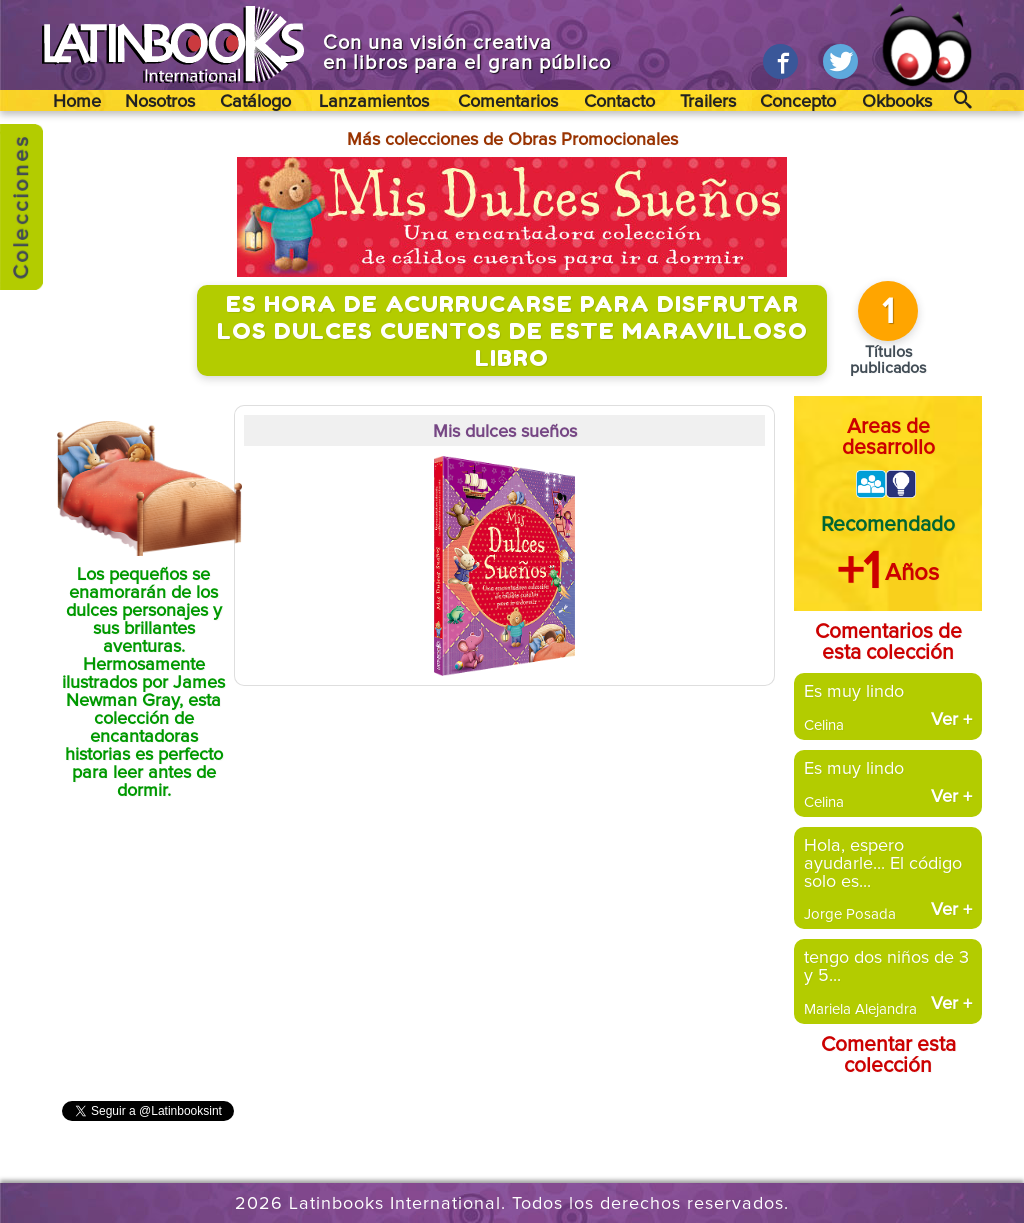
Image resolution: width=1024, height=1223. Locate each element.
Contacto (619, 102)
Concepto (798, 102)
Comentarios (508, 102)
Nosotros (160, 102)
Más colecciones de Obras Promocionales (512, 140)
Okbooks (897, 102)
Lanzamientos (374, 102)
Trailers (708, 102)
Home (77, 102)
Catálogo (255, 102)
